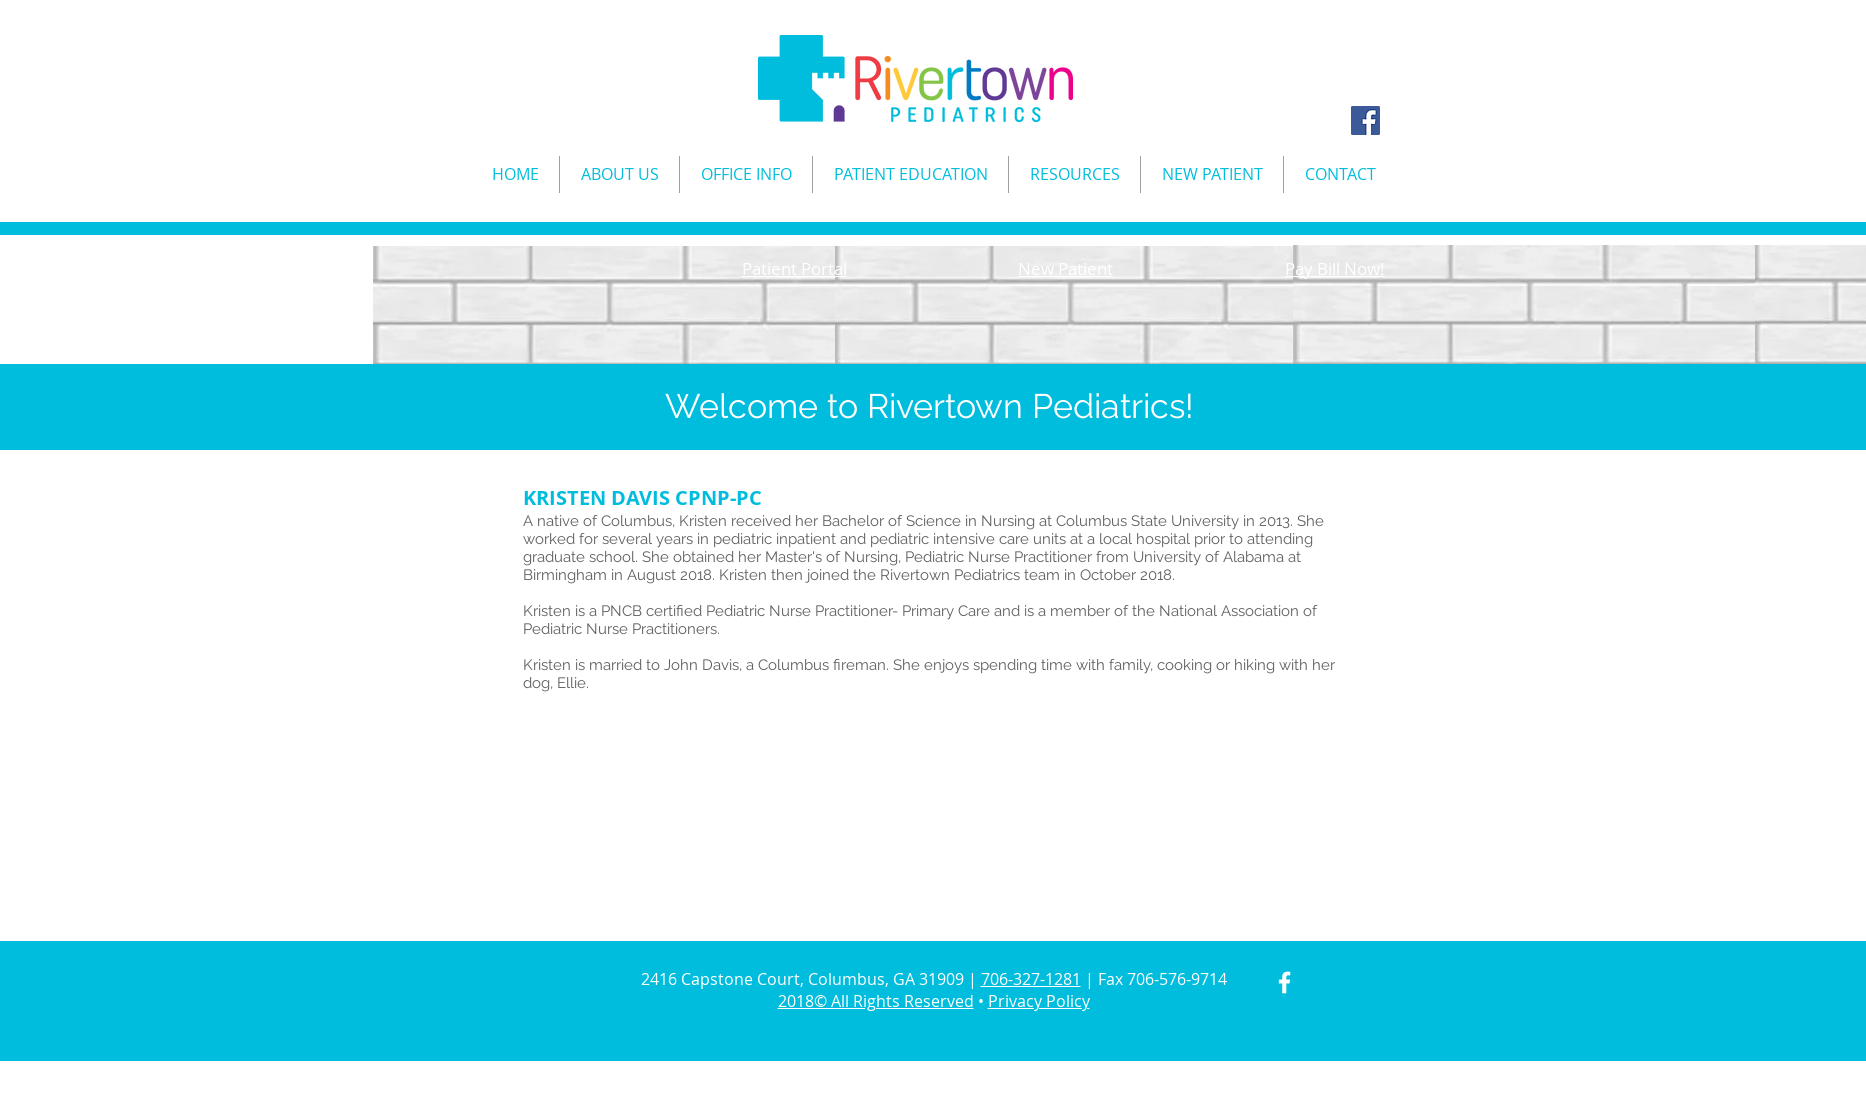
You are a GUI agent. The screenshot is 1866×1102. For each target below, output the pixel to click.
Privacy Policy (1039, 1001)
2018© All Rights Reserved (876, 1001)
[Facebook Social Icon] (1365, 120)
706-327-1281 (1031, 979)
